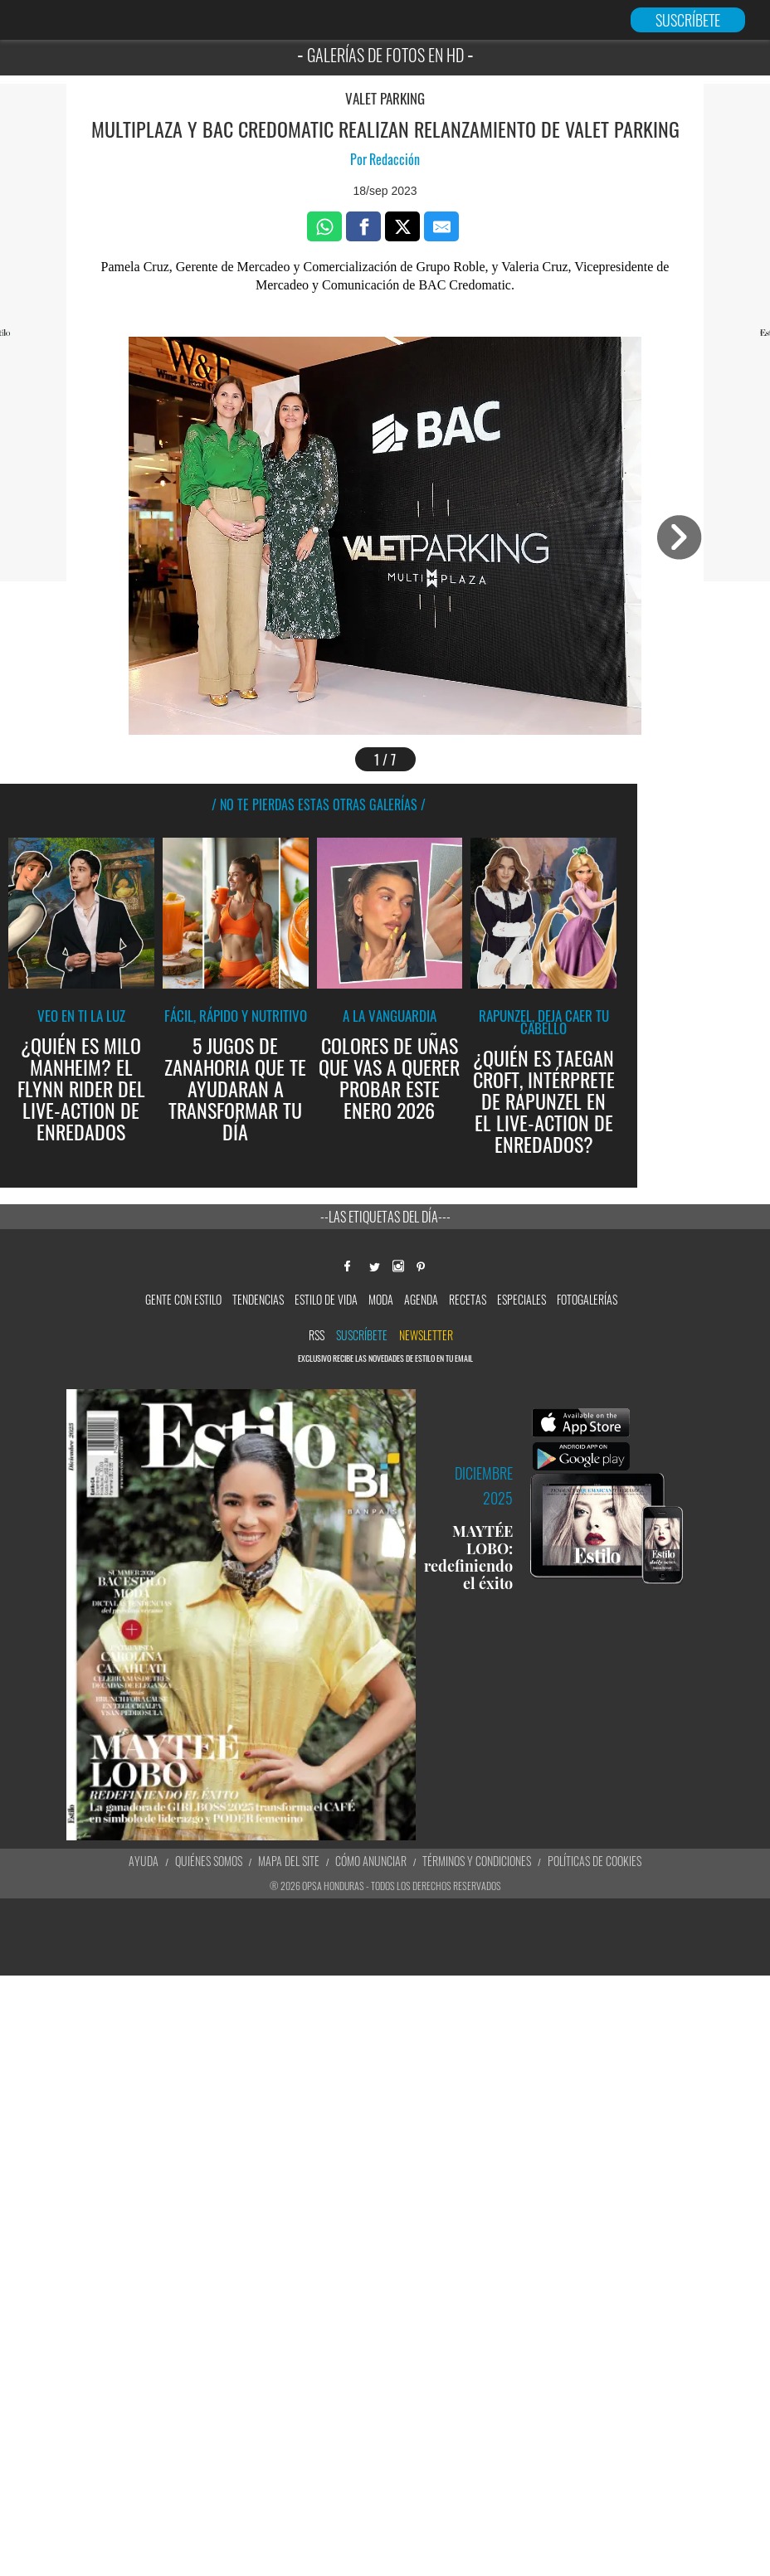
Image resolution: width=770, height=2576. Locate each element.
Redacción (394, 159)
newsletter (426, 1335)
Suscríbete (361, 1335)
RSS (316, 1335)
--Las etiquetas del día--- (385, 1217)
